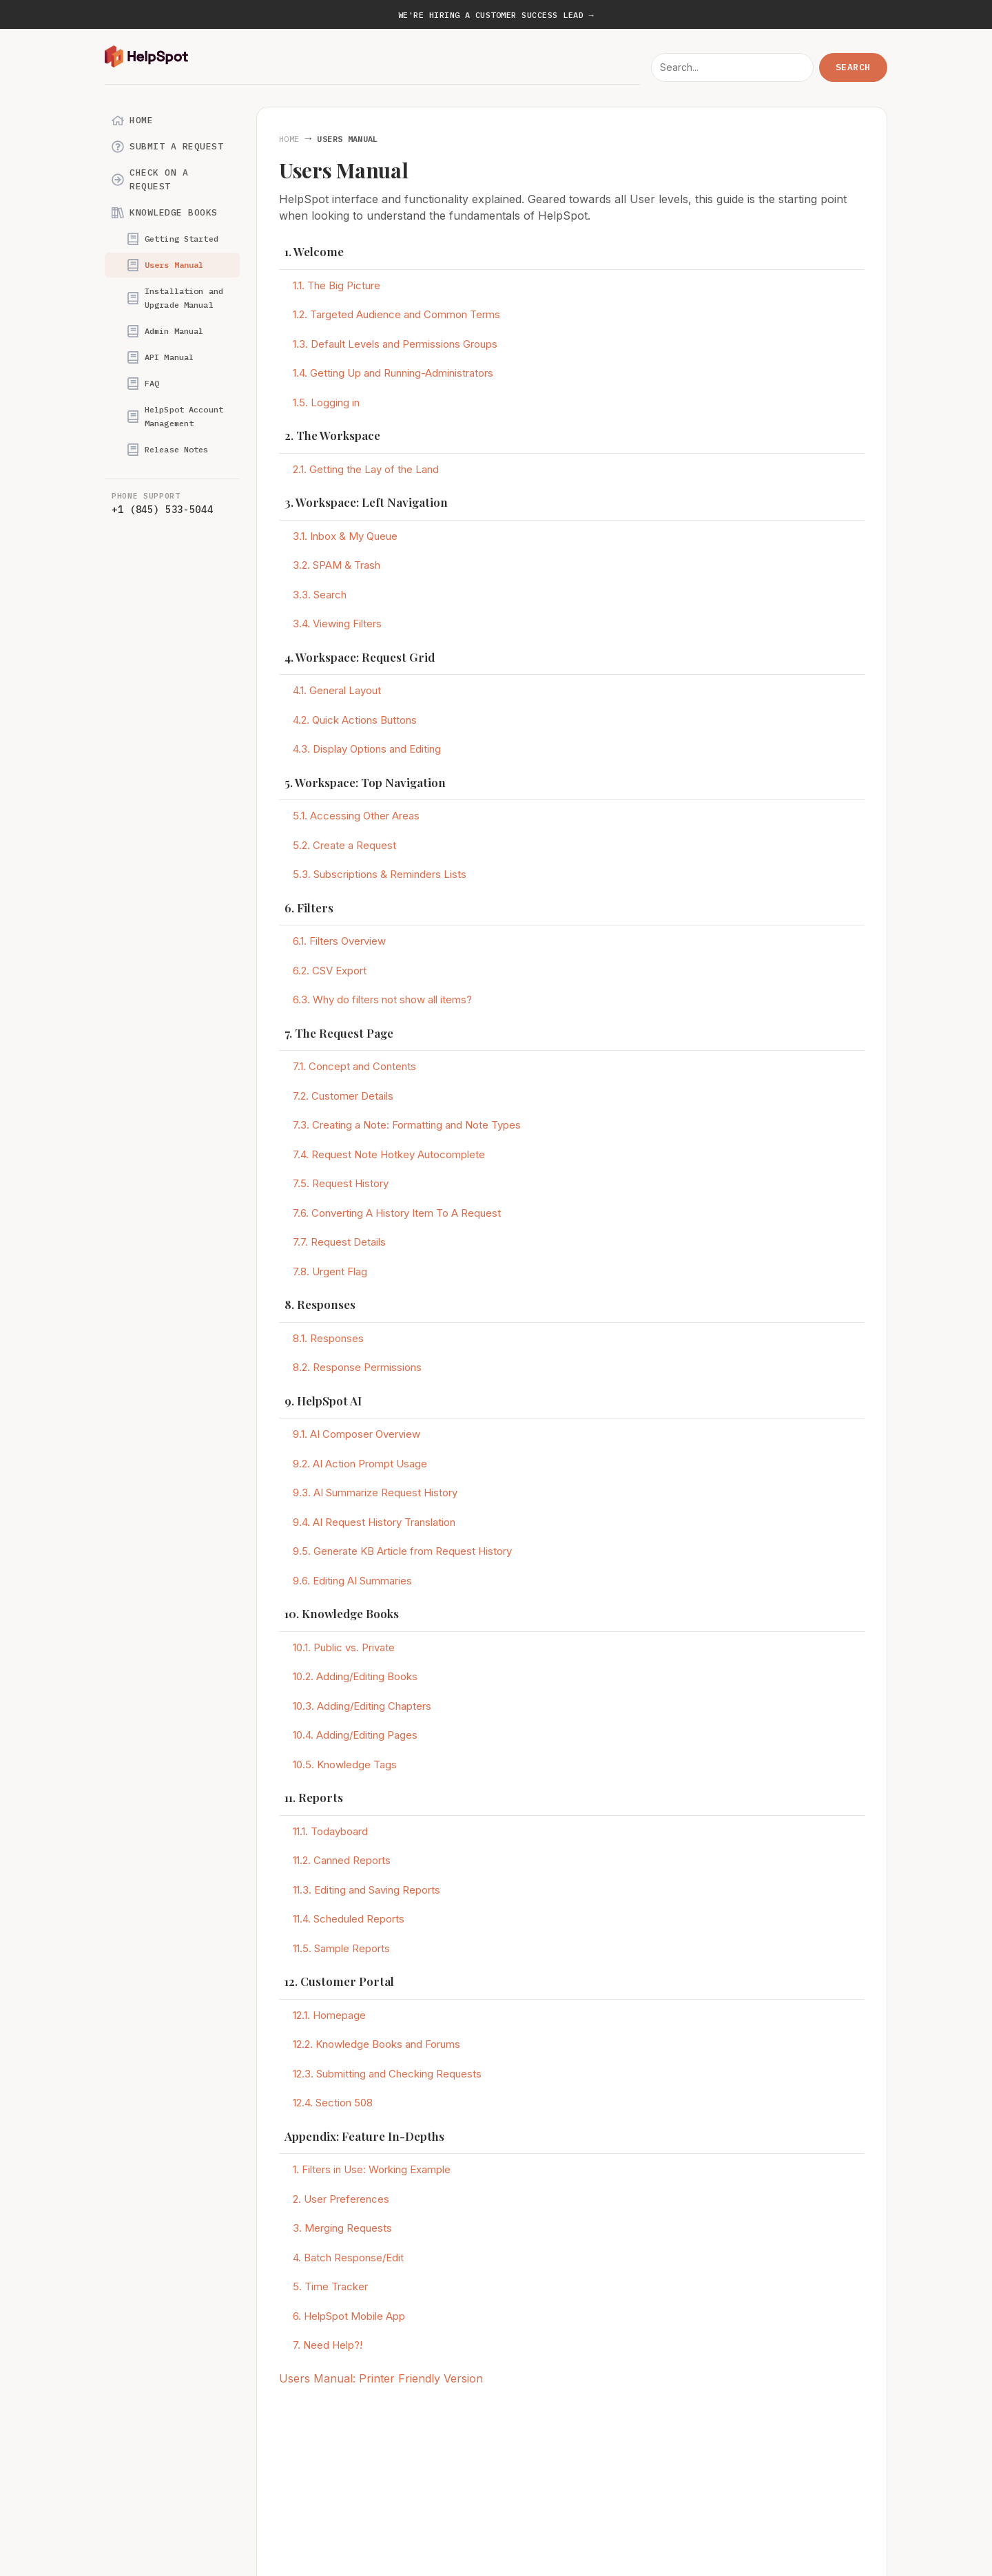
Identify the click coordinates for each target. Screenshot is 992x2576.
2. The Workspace (332, 435)
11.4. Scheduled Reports (348, 1918)
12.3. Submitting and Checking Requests (387, 2073)
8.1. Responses (328, 1338)
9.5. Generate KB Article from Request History (402, 1551)
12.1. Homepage (329, 2015)
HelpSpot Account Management (175, 416)
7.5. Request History (341, 1183)
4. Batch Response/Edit (348, 2257)
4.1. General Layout (337, 690)
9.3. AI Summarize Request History (375, 1492)
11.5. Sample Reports (341, 1948)
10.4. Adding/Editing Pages (355, 1734)
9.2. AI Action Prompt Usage (360, 1463)
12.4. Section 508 (333, 2102)
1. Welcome (314, 251)
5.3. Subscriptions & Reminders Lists (379, 874)
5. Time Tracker (330, 2286)
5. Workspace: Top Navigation (365, 782)
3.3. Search (320, 594)
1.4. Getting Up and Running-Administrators (393, 372)
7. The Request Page (339, 1032)
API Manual (160, 357)
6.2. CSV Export (329, 970)
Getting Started (172, 239)
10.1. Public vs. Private (344, 1647)
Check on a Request (150, 179)
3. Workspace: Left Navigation (366, 502)
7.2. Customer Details (343, 1095)
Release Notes (168, 449)
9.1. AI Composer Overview (356, 1434)
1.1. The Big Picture (336, 285)
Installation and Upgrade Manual (175, 298)
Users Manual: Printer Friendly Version (381, 2378)
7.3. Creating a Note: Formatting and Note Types (407, 1124)
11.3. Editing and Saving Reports (366, 1889)
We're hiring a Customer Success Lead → (496, 15)
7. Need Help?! (327, 2345)
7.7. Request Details (339, 1241)
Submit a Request (167, 146)
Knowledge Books (165, 213)
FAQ (143, 383)
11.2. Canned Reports (342, 1860)
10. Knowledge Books (342, 1613)
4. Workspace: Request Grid (360, 656)
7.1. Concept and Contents (354, 1066)
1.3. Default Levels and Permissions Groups (395, 343)
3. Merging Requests (342, 2227)
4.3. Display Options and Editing (367, 748)
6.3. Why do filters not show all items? (382, 999)
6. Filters (309, 907)
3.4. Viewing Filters (337, 623)
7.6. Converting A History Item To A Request (397, 1212)
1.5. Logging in (326, 402)
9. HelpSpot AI (323, 1400)
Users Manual (165, 265)
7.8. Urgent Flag (330, 1271)
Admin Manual (165, 331)
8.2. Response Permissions (357, 1367)
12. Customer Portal (339, 1981)
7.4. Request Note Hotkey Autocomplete (389, 1154)
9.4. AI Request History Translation (374, 1522)
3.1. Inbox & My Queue (345, 536)
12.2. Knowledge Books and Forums (376, 2044)
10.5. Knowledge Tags (345, 1764)
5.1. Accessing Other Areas (356, 815)
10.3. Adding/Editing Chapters (362, 1706)
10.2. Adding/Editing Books (355, 1676)
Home (132, 120)
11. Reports (314, 1797)
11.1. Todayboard (330, 1831)
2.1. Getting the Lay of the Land (366, 469)
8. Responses (320, 1304)
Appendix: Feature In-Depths (364, 2136)
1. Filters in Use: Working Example (372, 2169)
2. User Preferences (341, 2199)
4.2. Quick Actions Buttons (355, 719)
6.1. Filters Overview (339, 940)
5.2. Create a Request (344, 845)
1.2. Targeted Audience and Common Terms (396, 314)
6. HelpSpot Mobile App (349, 2316)
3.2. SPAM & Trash (336, 565)
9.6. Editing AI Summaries (352, 1580)
